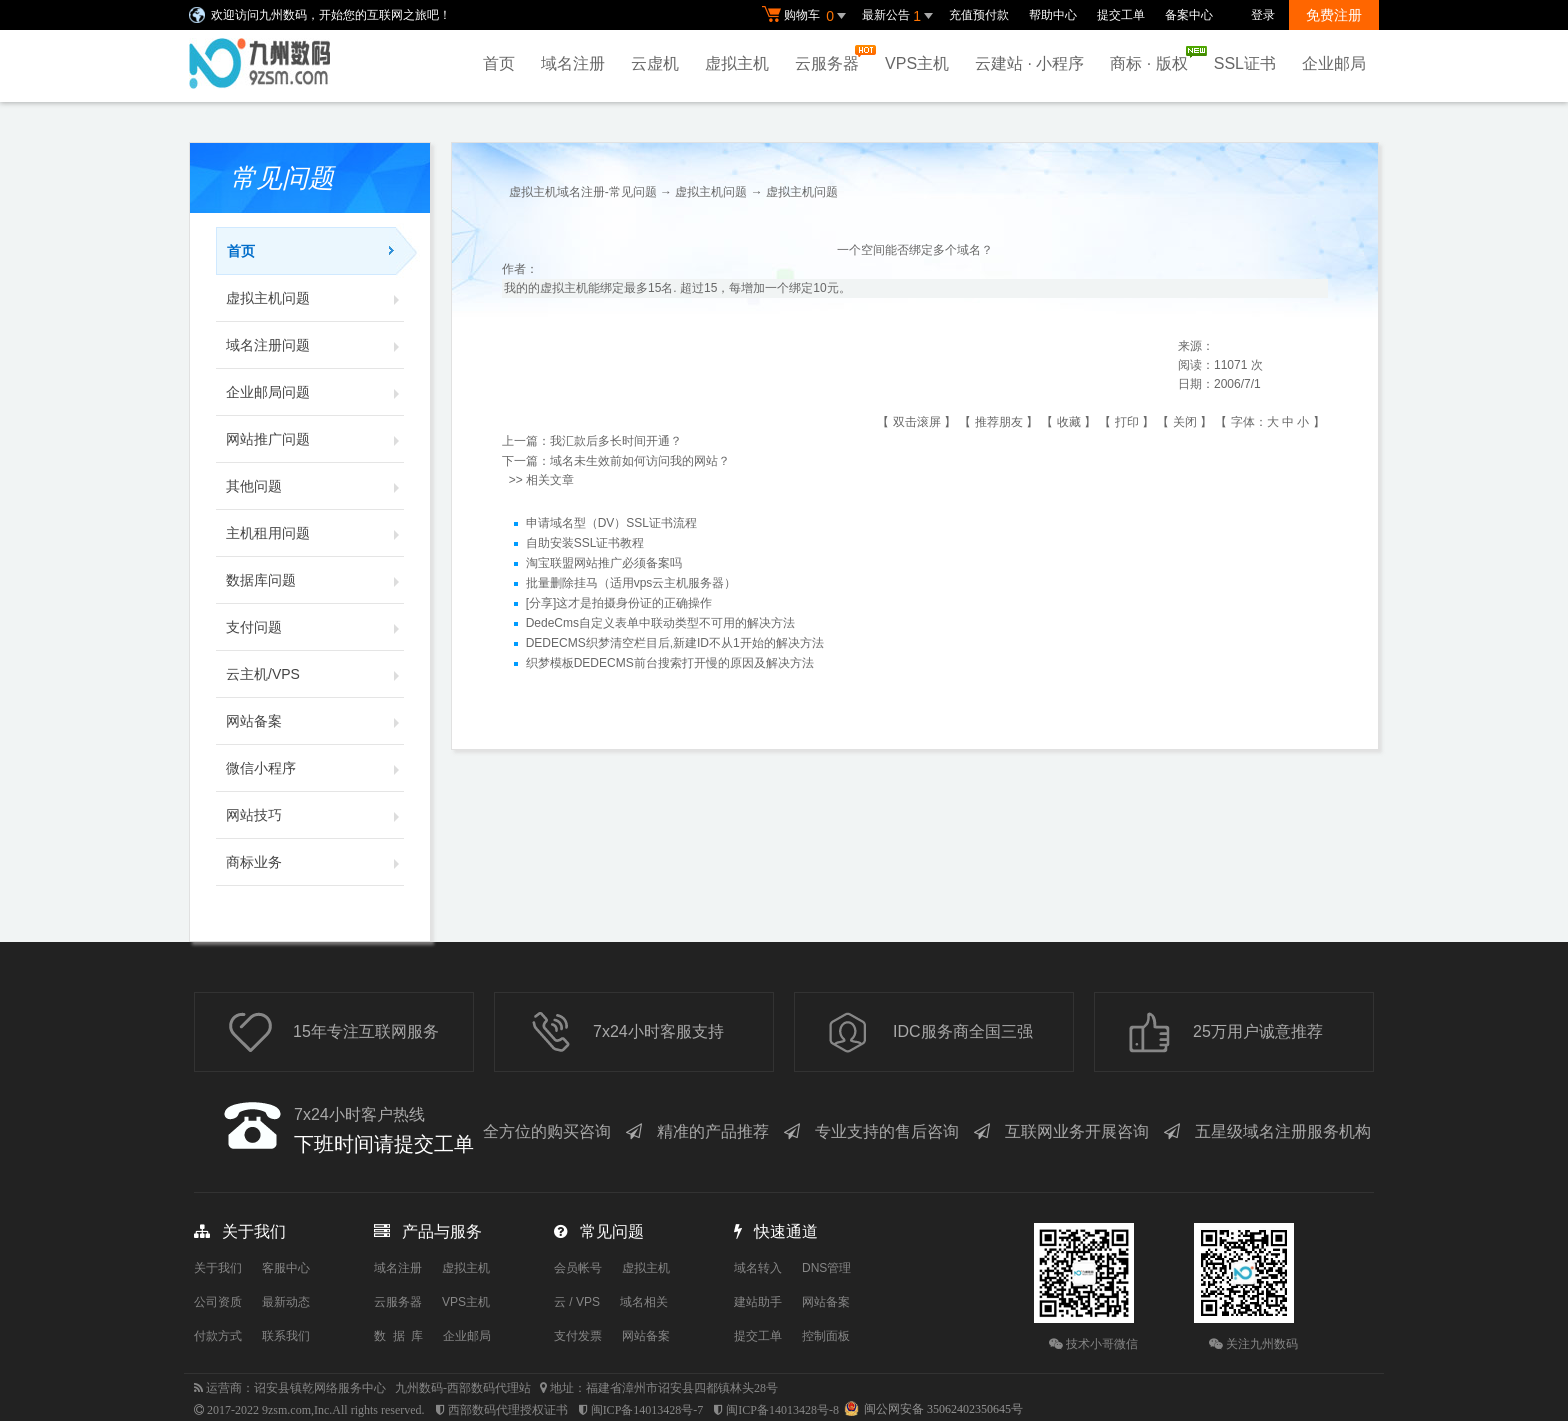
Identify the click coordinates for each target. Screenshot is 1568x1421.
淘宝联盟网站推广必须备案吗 (604, 563)
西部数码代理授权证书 (508, 1410)
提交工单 (1121, 15)
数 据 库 (398, 1336)
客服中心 (286, 1268)
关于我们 (218, 1268)
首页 (499, 63)
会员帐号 (578, 1268)
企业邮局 (1334, 63)
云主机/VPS (315, 674)
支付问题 (315, 627)
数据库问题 (315, 580)
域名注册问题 (315, 345)
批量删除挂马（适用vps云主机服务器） (631, 583)
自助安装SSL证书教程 (585, 543)
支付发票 (578, 1336)
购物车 (807, 16)
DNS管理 (826, 1268)
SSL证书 (1245, 63)
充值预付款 (979, 15)
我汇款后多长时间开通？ (616, 441)
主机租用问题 (315, 533)
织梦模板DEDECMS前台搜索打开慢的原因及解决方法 (670, 663)
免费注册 (1334, 15)
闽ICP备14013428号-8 (782, 1410)
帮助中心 (1053, 15)
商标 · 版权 (1153, 59)
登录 (1263, 15)
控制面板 (826, 1336)
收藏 (1069, 422)
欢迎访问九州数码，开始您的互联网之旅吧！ (331, 15)
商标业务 (315, 862)
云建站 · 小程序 (1029, 63)
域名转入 (758, 1268)
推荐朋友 (999, 422)
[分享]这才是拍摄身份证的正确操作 (619, 603)
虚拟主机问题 (315, 298)
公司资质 (218, 1302)
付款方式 (218, 1336)
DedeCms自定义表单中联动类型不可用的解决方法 (660, 623)
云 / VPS (577, 1302)
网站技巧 (315, 815)
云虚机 (655, 63)
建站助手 (758, 1302)
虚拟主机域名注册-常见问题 (583, 192)
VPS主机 (917, 63)
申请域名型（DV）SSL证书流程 (611, 523)
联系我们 (286, 1336)
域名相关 (644, 1302)
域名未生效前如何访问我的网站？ (640, 461)
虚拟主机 (737, 63)
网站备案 (315, 721)
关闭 (1185, 422)
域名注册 (573, 63)
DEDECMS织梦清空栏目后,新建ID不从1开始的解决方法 (675, 643)
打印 (1127, 422)
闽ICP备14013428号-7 (647, 1410)
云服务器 (832, 58)
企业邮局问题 (315, 392)
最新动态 (286, 1302)
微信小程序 (315, 768)
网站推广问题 (315, 439)
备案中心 (1189, 15)
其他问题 (315, 486)
